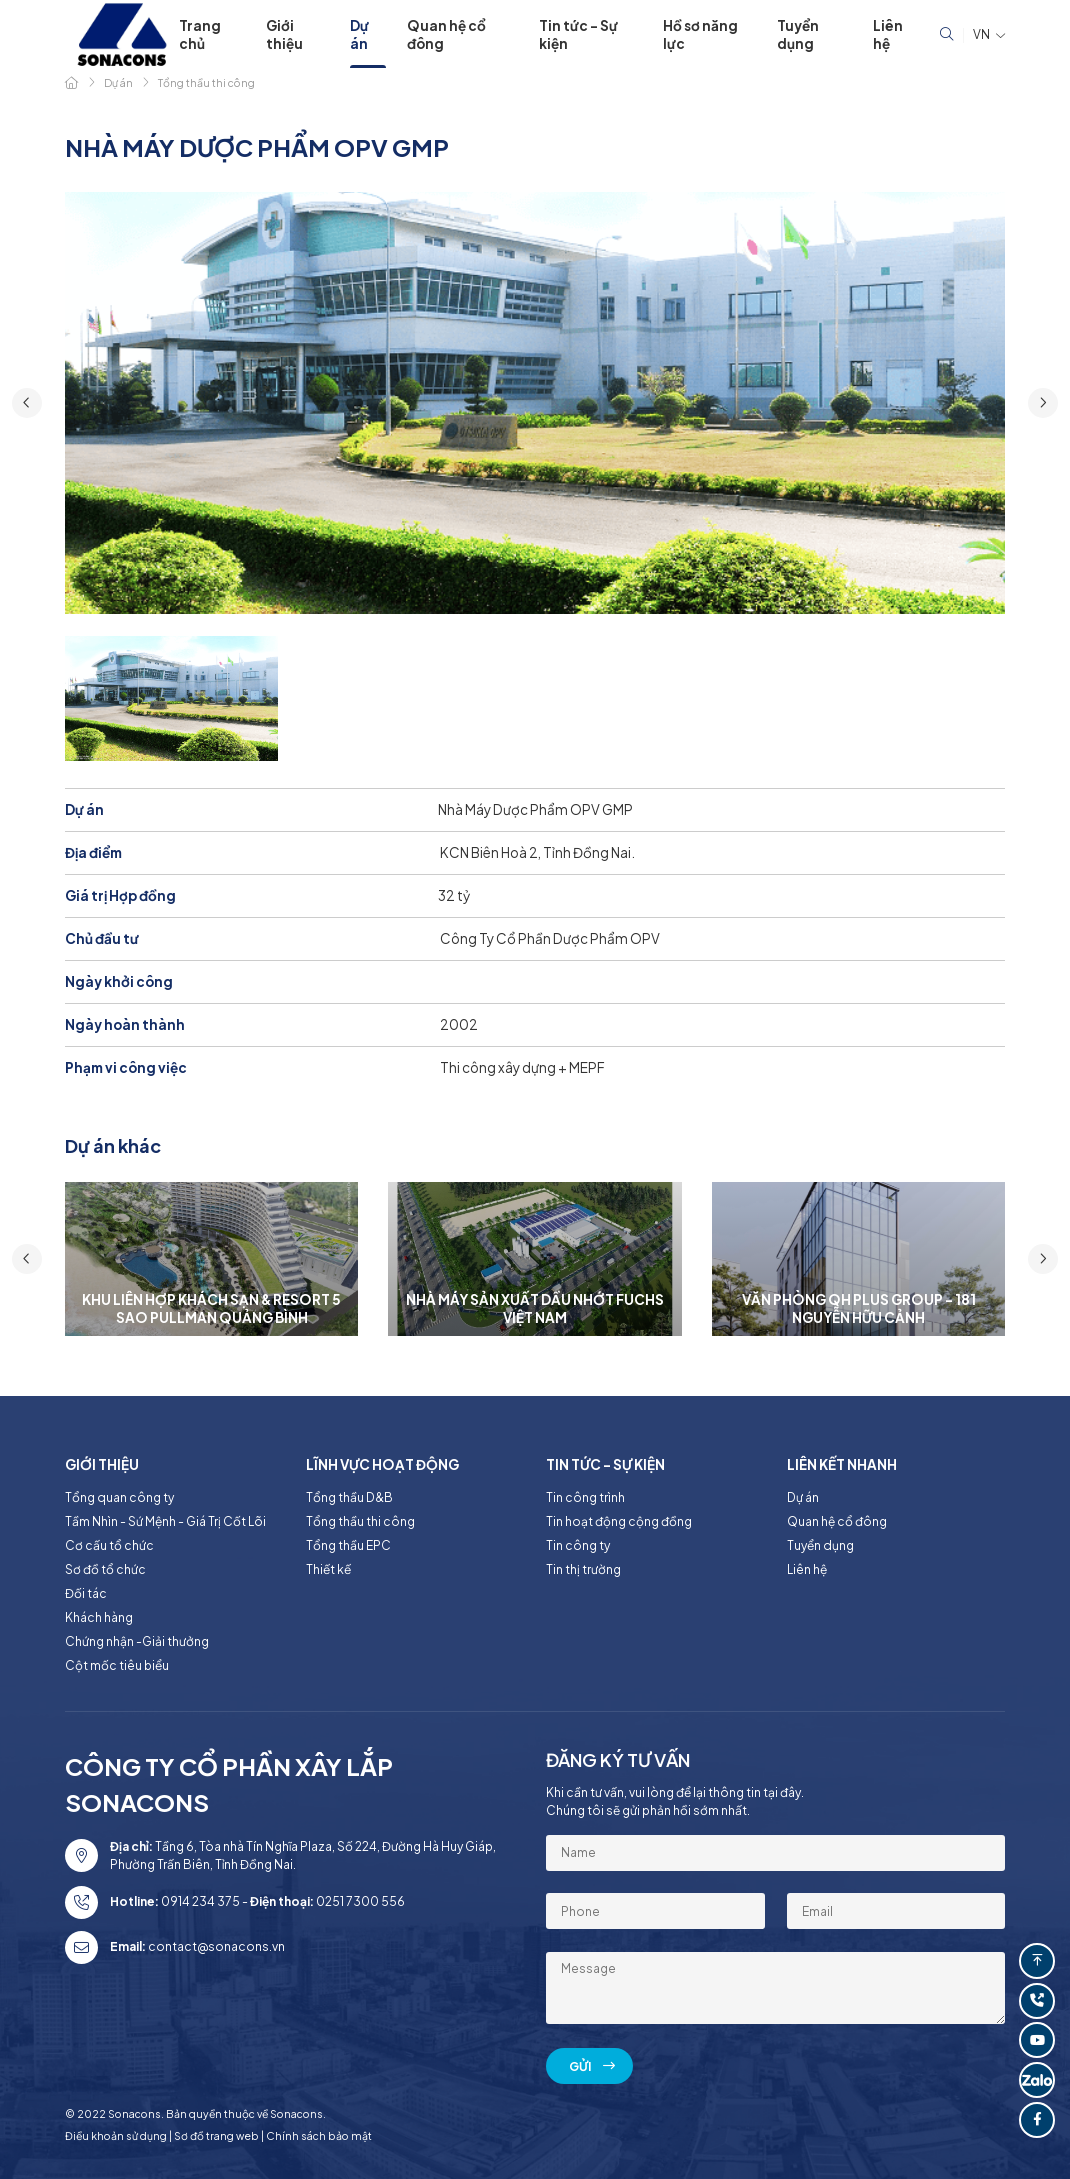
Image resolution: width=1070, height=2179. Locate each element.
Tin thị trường (583, 1569)
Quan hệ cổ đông (446, 34)
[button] (27, 403)
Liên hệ (888, 34)
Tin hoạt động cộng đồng (619, 1521)
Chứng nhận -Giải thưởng (137, 1641)
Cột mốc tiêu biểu (117, 1665)
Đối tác (86, 1593)
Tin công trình (585, 1497)
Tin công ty (578, 1545)
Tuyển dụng (798, 34)
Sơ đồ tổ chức (105, 1569)
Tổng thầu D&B (349, 1497)
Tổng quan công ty (119, 1497)
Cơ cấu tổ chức (109, 1545)
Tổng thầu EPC (348, 1545)
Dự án (359, 34)
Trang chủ (200, 34)
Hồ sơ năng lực (700, 34)
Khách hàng (99, 1617)
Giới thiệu (284, 34)
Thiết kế (328, 1569)
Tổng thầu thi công (360, 1521)
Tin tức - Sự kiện (578, 34)
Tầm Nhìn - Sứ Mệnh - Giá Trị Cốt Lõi (165, 1521)
